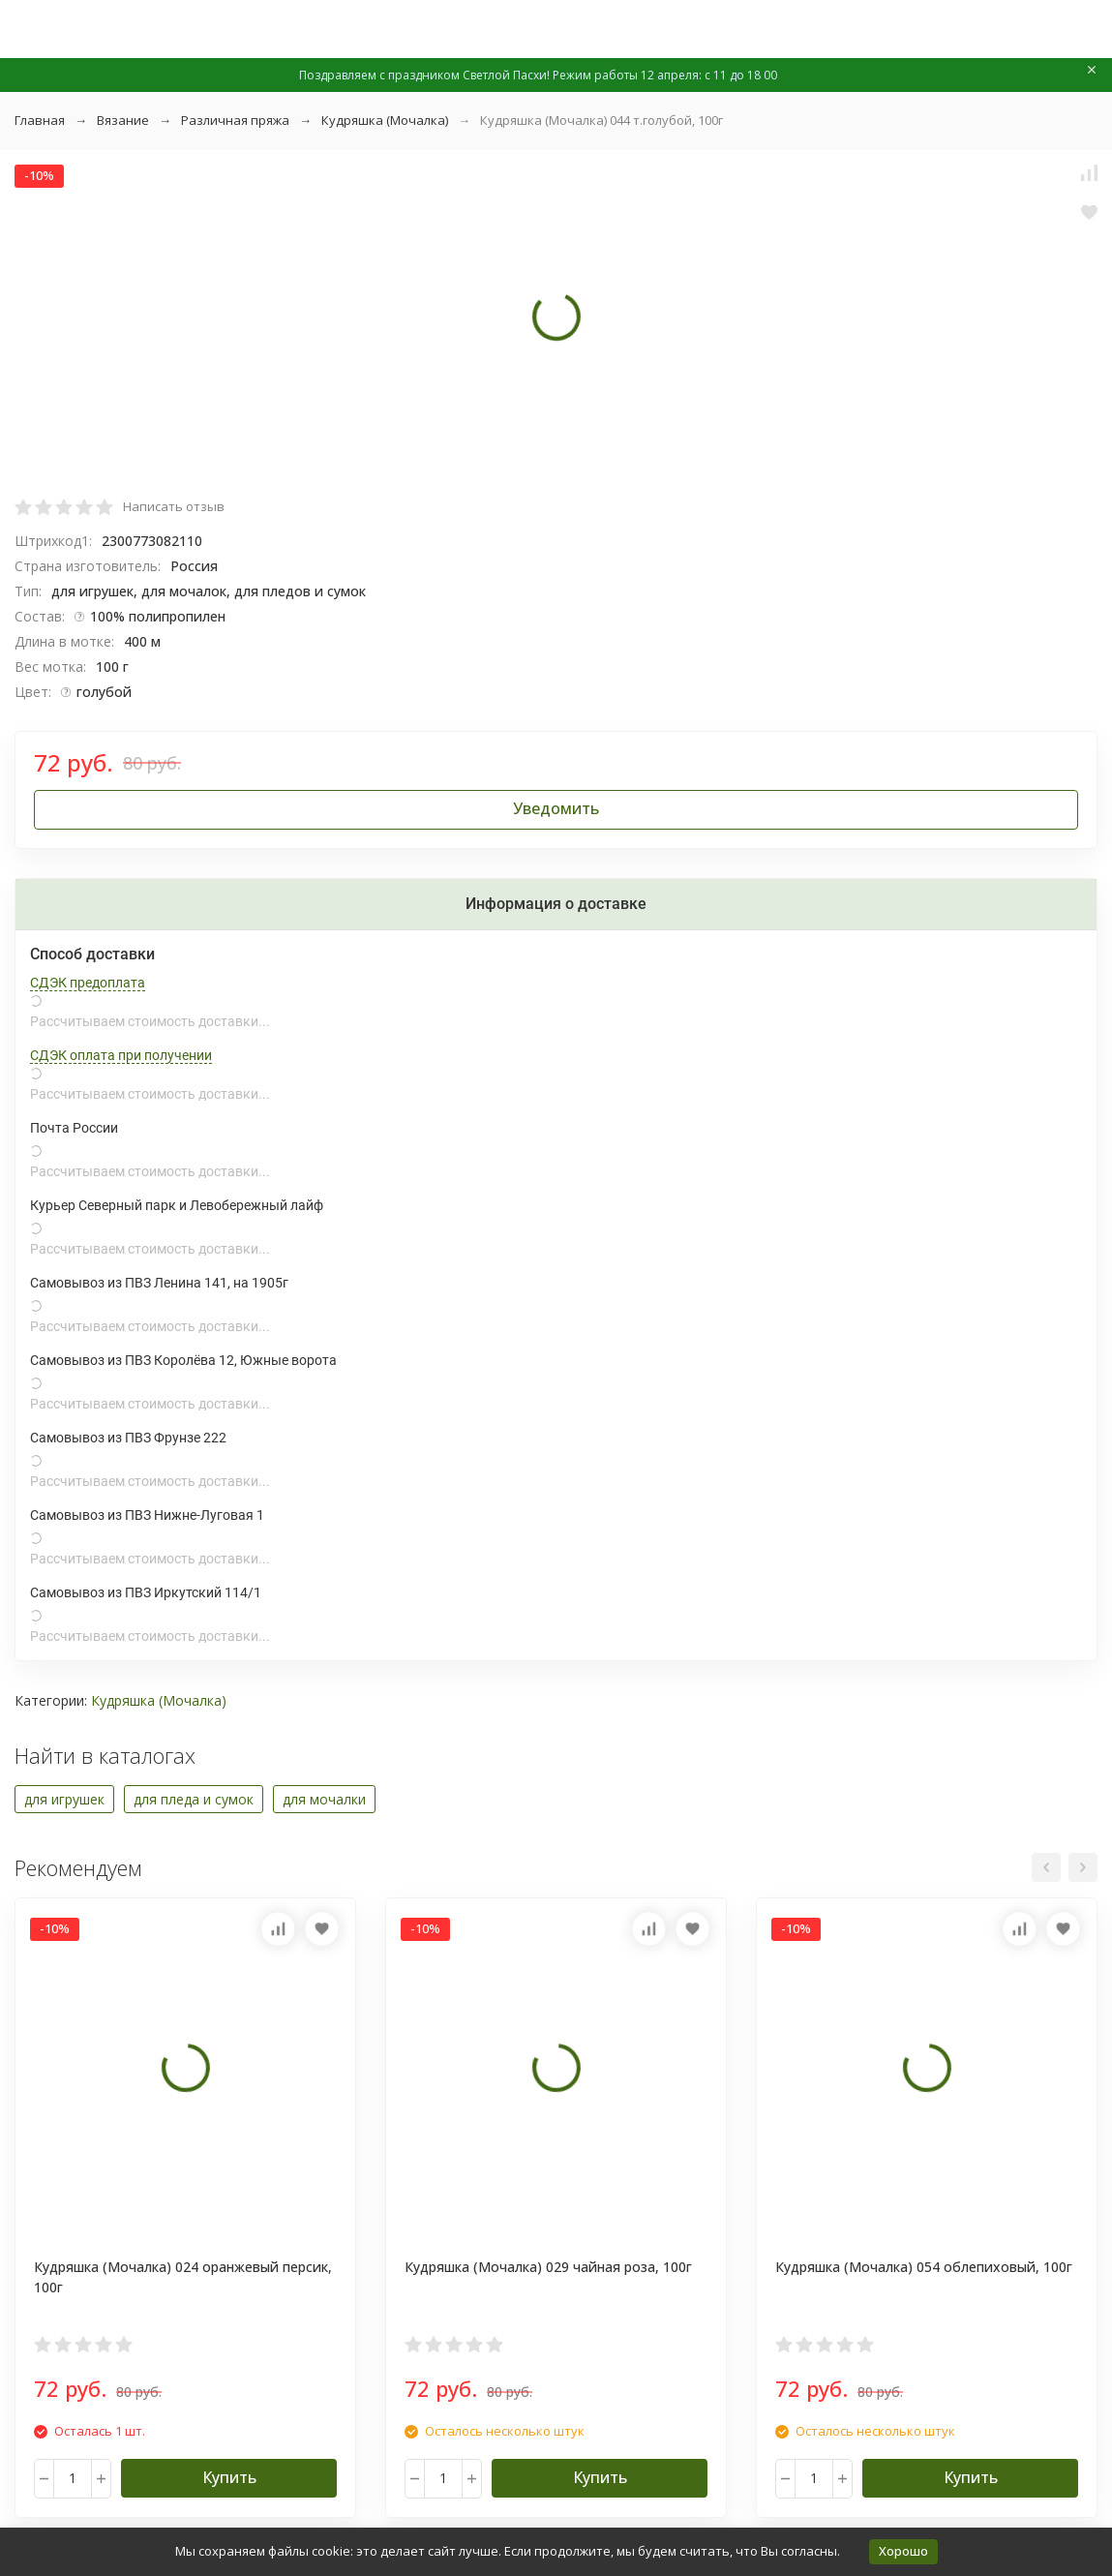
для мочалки (324, 1799)
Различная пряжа (235, 120)
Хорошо (903, 2551)
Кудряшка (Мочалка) (384, 120)
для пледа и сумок (194, 1799)
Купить (229, 2477)
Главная (40, 120)
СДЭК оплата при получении (121, 1055)
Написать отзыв (174, 506)
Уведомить (556, 808)
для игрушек (64, 1799)
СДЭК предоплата (87, 982)
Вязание (123, 120)
